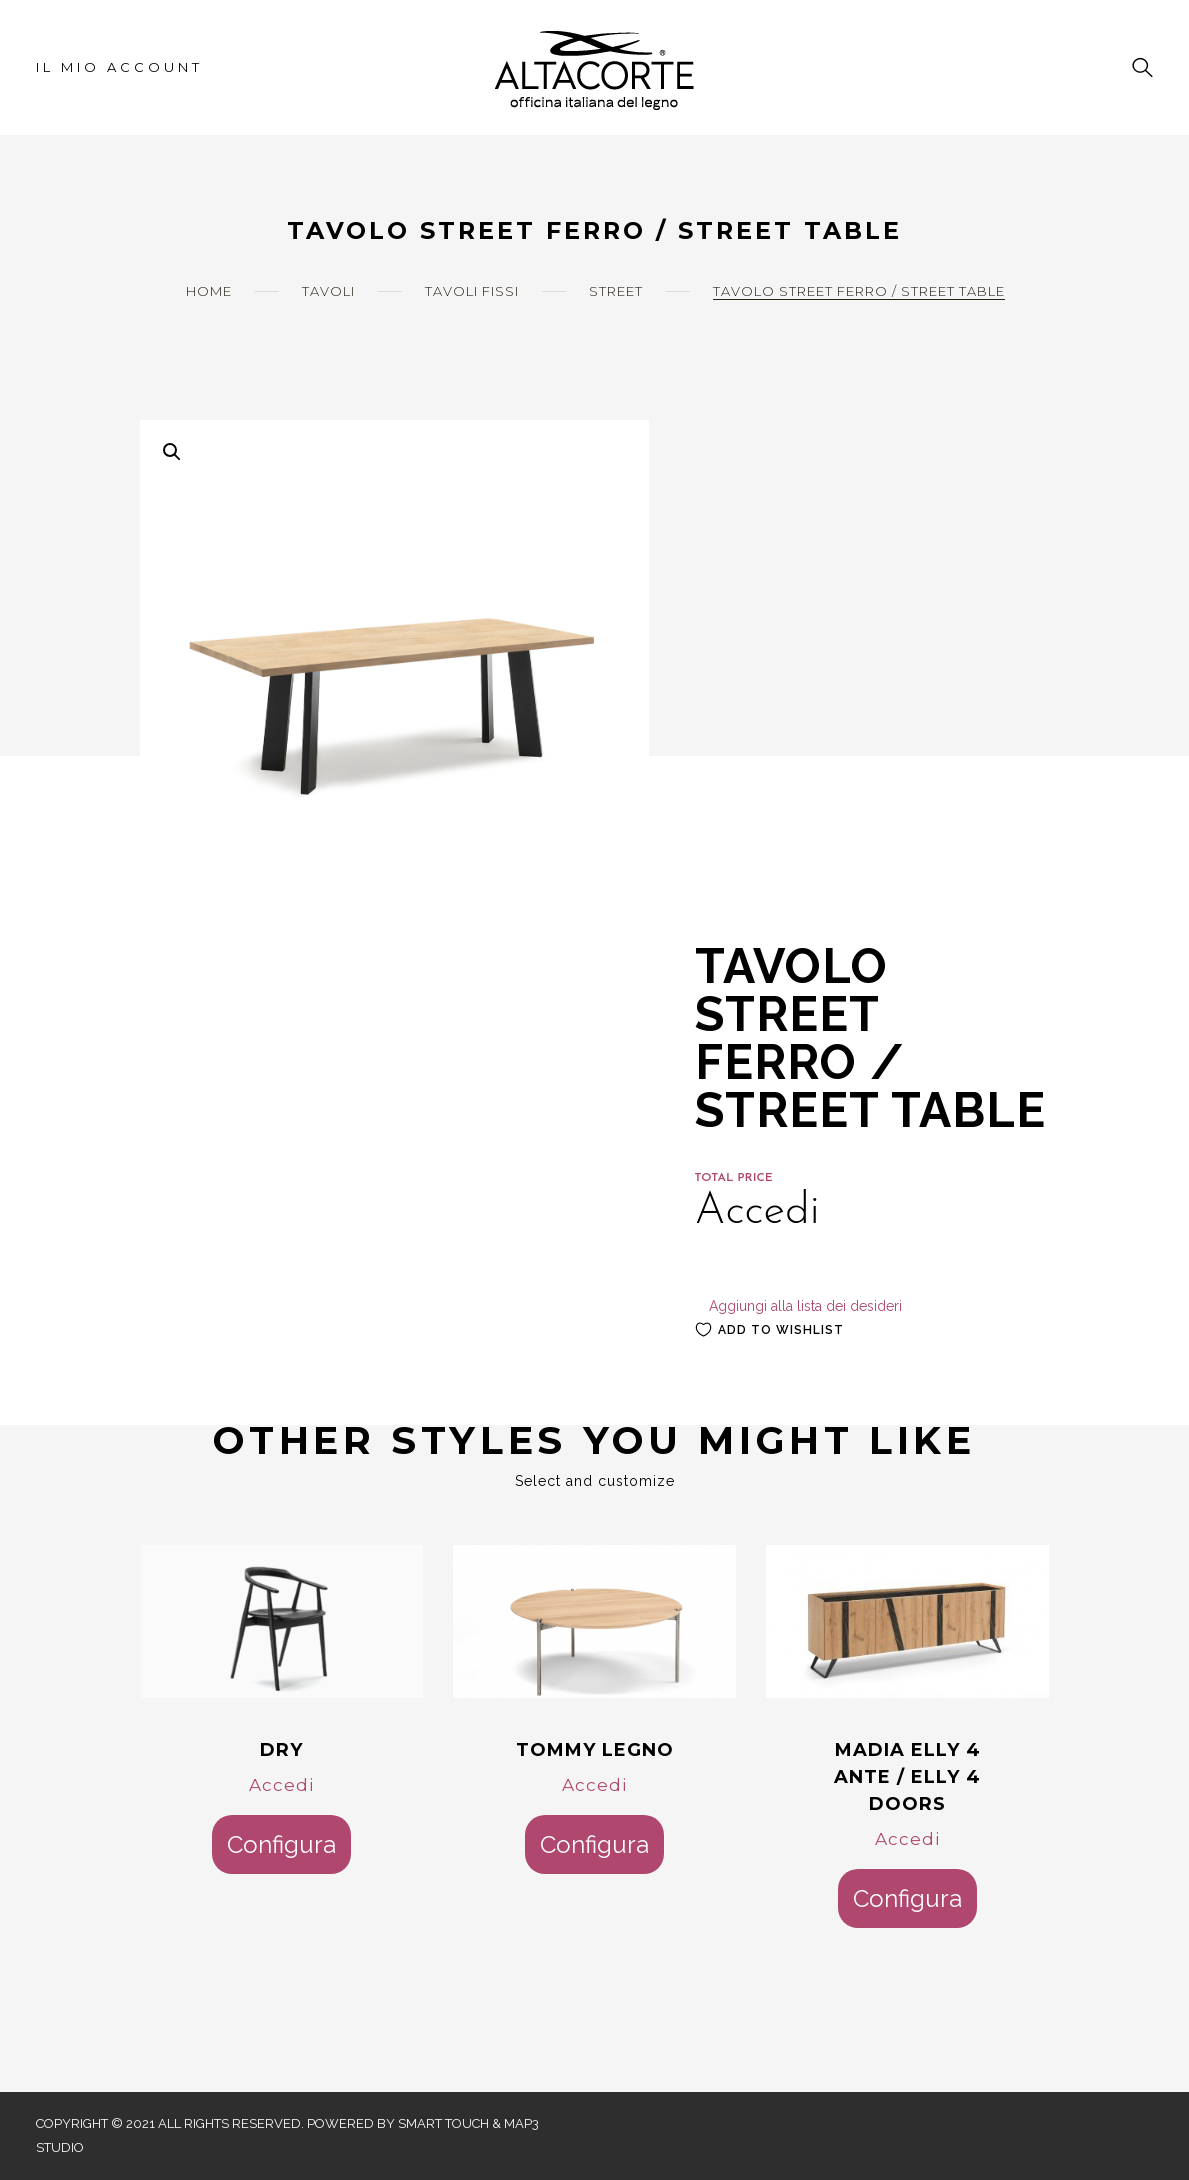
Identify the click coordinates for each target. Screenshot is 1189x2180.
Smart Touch (443, 2123)
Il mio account (119, 67)
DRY (281, 1750)
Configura (281, 1844)
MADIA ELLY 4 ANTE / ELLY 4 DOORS (907, 1777)
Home (209, 291)
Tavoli (328, 291)
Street (616, 291)
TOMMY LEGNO (595, 1750)
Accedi (281, 1785)
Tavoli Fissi (472, 291)
